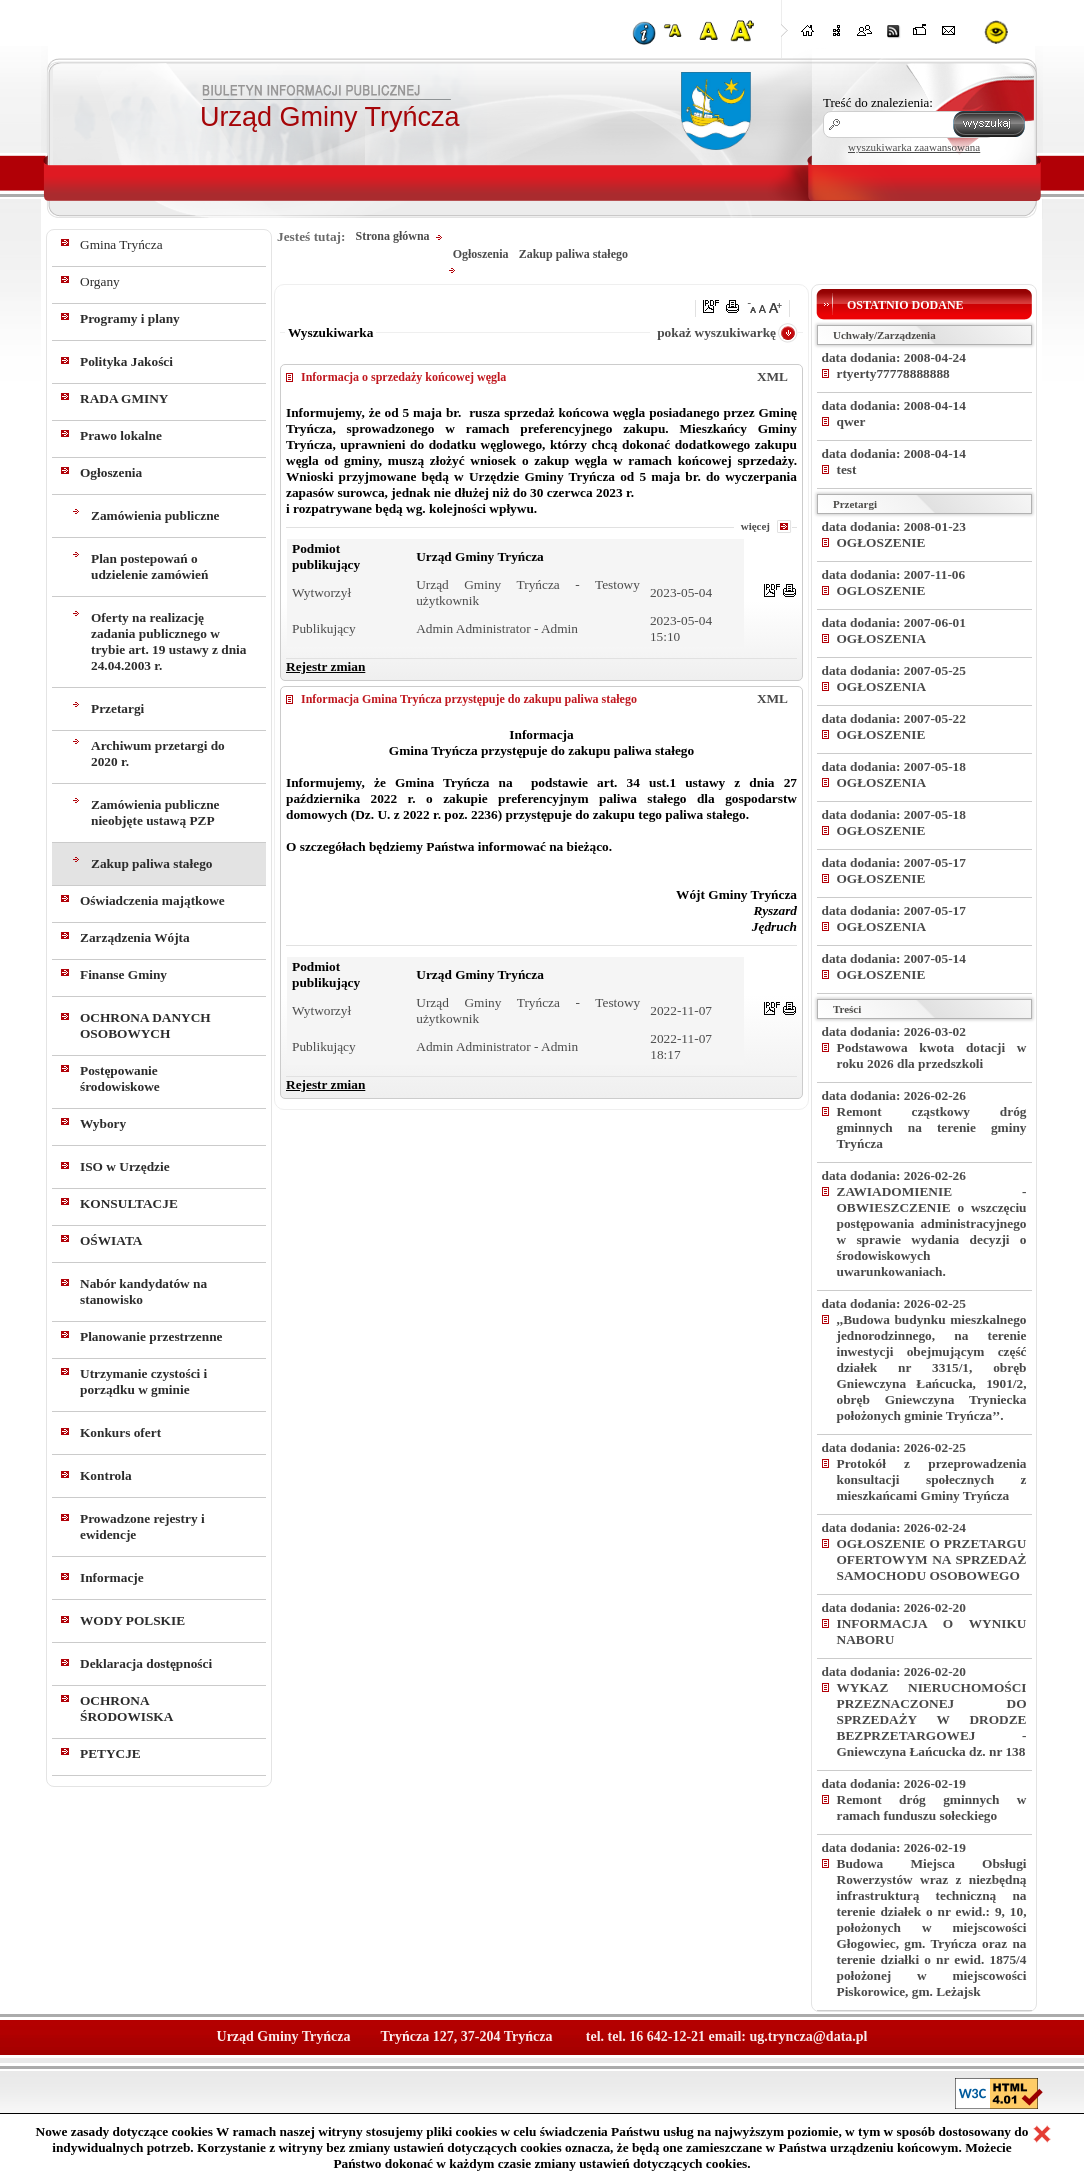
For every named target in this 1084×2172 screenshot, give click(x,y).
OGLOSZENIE (881, 590)
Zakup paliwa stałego (151, 863)
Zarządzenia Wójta (135, 937)
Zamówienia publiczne (155, 515)
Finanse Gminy (123, 974)
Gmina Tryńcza (121, 244)
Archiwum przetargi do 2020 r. (158, 753)
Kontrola (106, 1475)
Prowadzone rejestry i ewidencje (142, 1526)
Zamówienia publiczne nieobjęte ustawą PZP (155, 812)
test (847, 469)
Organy (100, 281)
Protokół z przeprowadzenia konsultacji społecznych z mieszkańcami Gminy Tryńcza (932, 1479)
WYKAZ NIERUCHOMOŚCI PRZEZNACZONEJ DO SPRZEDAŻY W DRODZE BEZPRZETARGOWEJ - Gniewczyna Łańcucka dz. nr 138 (932, 1719)
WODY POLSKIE (132, 1620)
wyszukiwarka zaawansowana (914, 147)
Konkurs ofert (120, 1432)
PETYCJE (110, 1753)
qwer (851, 421)
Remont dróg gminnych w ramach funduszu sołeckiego (932, 1807)
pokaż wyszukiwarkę (716, 332)
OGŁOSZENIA (882, 638)
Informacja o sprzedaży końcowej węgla (403, 377)
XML (772, 376)
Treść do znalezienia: (878, 102)
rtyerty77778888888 (893, 373)
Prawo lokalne (121, 435)
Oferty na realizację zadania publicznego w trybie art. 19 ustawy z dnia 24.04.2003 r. (169, 641)
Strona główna (392, 236)
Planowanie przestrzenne (151, 1336)
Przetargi (117, 708)
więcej (755, 526)
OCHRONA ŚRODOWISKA (126, 1708)
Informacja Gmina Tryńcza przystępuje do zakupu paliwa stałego (469, 699)
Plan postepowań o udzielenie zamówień (149, 566)
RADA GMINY (124, 398)
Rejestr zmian (325, 666)
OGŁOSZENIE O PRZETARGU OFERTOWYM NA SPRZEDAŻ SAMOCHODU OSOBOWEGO (932, 1559)
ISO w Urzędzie (125, 1166)
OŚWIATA (111, 1240)
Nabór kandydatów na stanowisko (143, 1291)
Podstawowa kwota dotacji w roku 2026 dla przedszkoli (932, 1055)
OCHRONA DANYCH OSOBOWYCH (145, 1025)
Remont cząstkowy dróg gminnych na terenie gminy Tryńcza (932, 1127)
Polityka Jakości (126, 361)
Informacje (112, 1577)
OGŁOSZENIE (881, 542)
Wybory (103, 1123)
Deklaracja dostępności (146, 1663)
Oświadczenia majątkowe (152, 900)
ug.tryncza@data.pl (808, 2036)
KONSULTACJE (129, 1203)
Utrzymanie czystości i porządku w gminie (143, 1381)
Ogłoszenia (111, 472)
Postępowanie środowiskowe (120, 1078)
